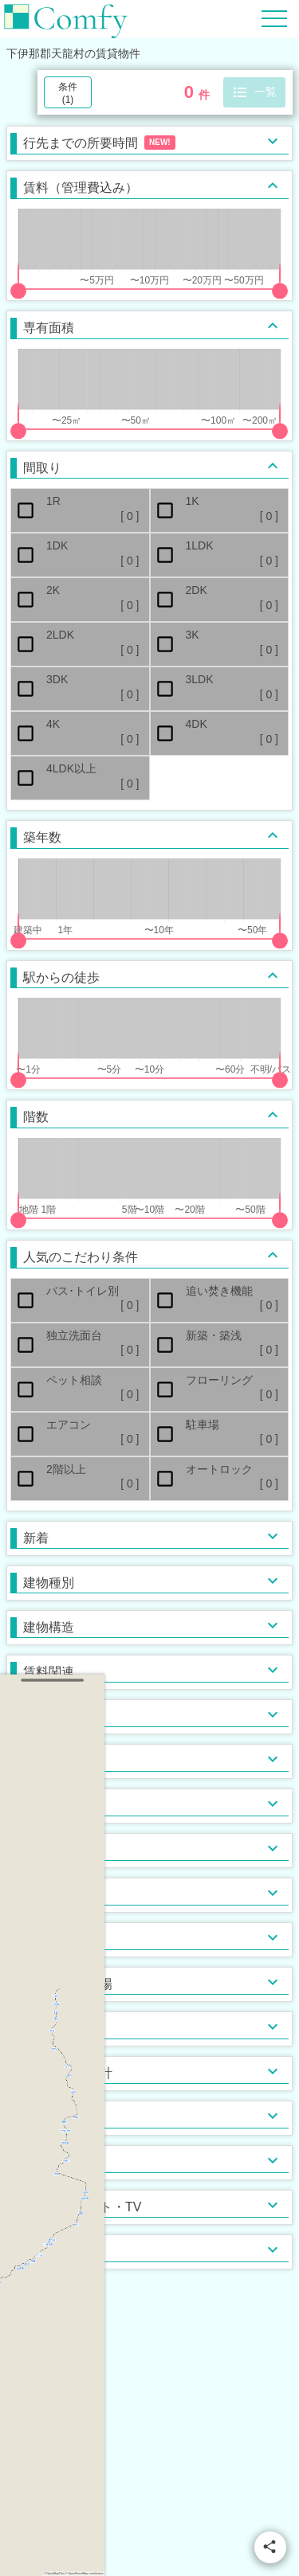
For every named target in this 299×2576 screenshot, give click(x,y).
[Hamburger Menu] (274, 18)
